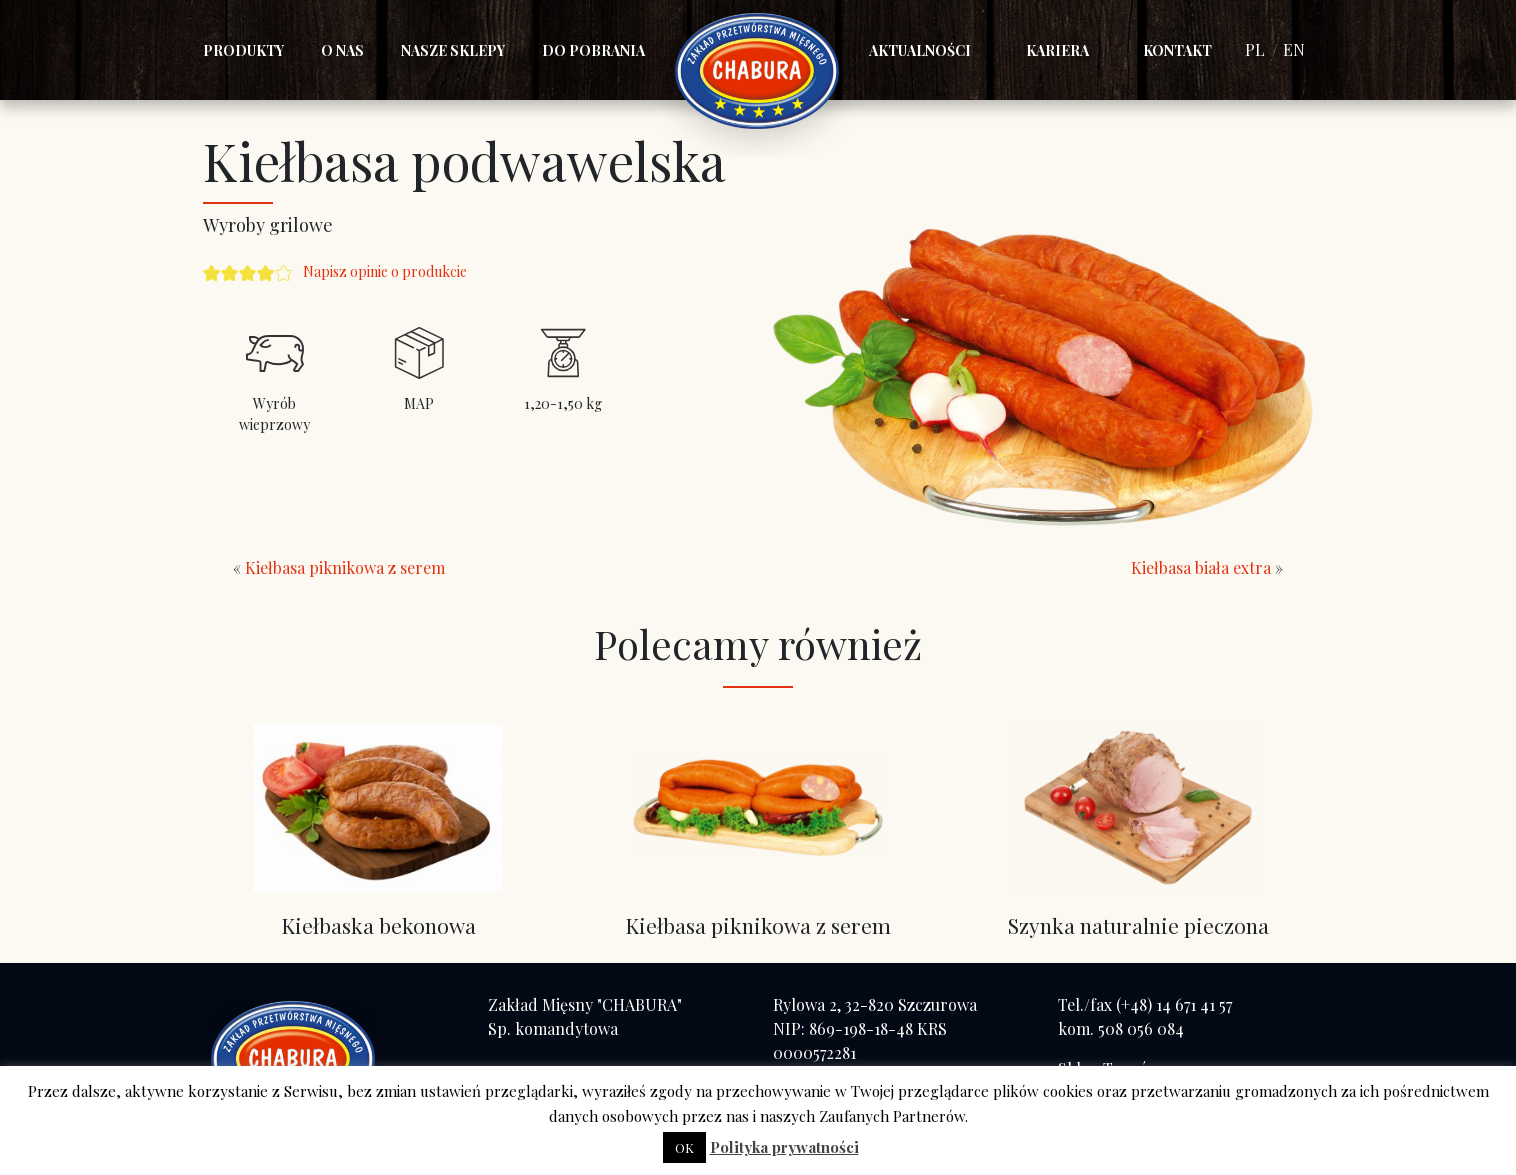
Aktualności (920, 50)
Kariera (1057, 50)
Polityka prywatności (784, 1147)
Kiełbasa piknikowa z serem (345, 567)
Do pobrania (593, 50)
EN (1294, 49)
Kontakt (1177, 50)
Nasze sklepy (453, 50)
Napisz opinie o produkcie (385, 271)
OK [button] (684, 1147)
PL (1255, 49)
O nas (342, 50)
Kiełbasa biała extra (1201, 567)
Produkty (243, 50)
